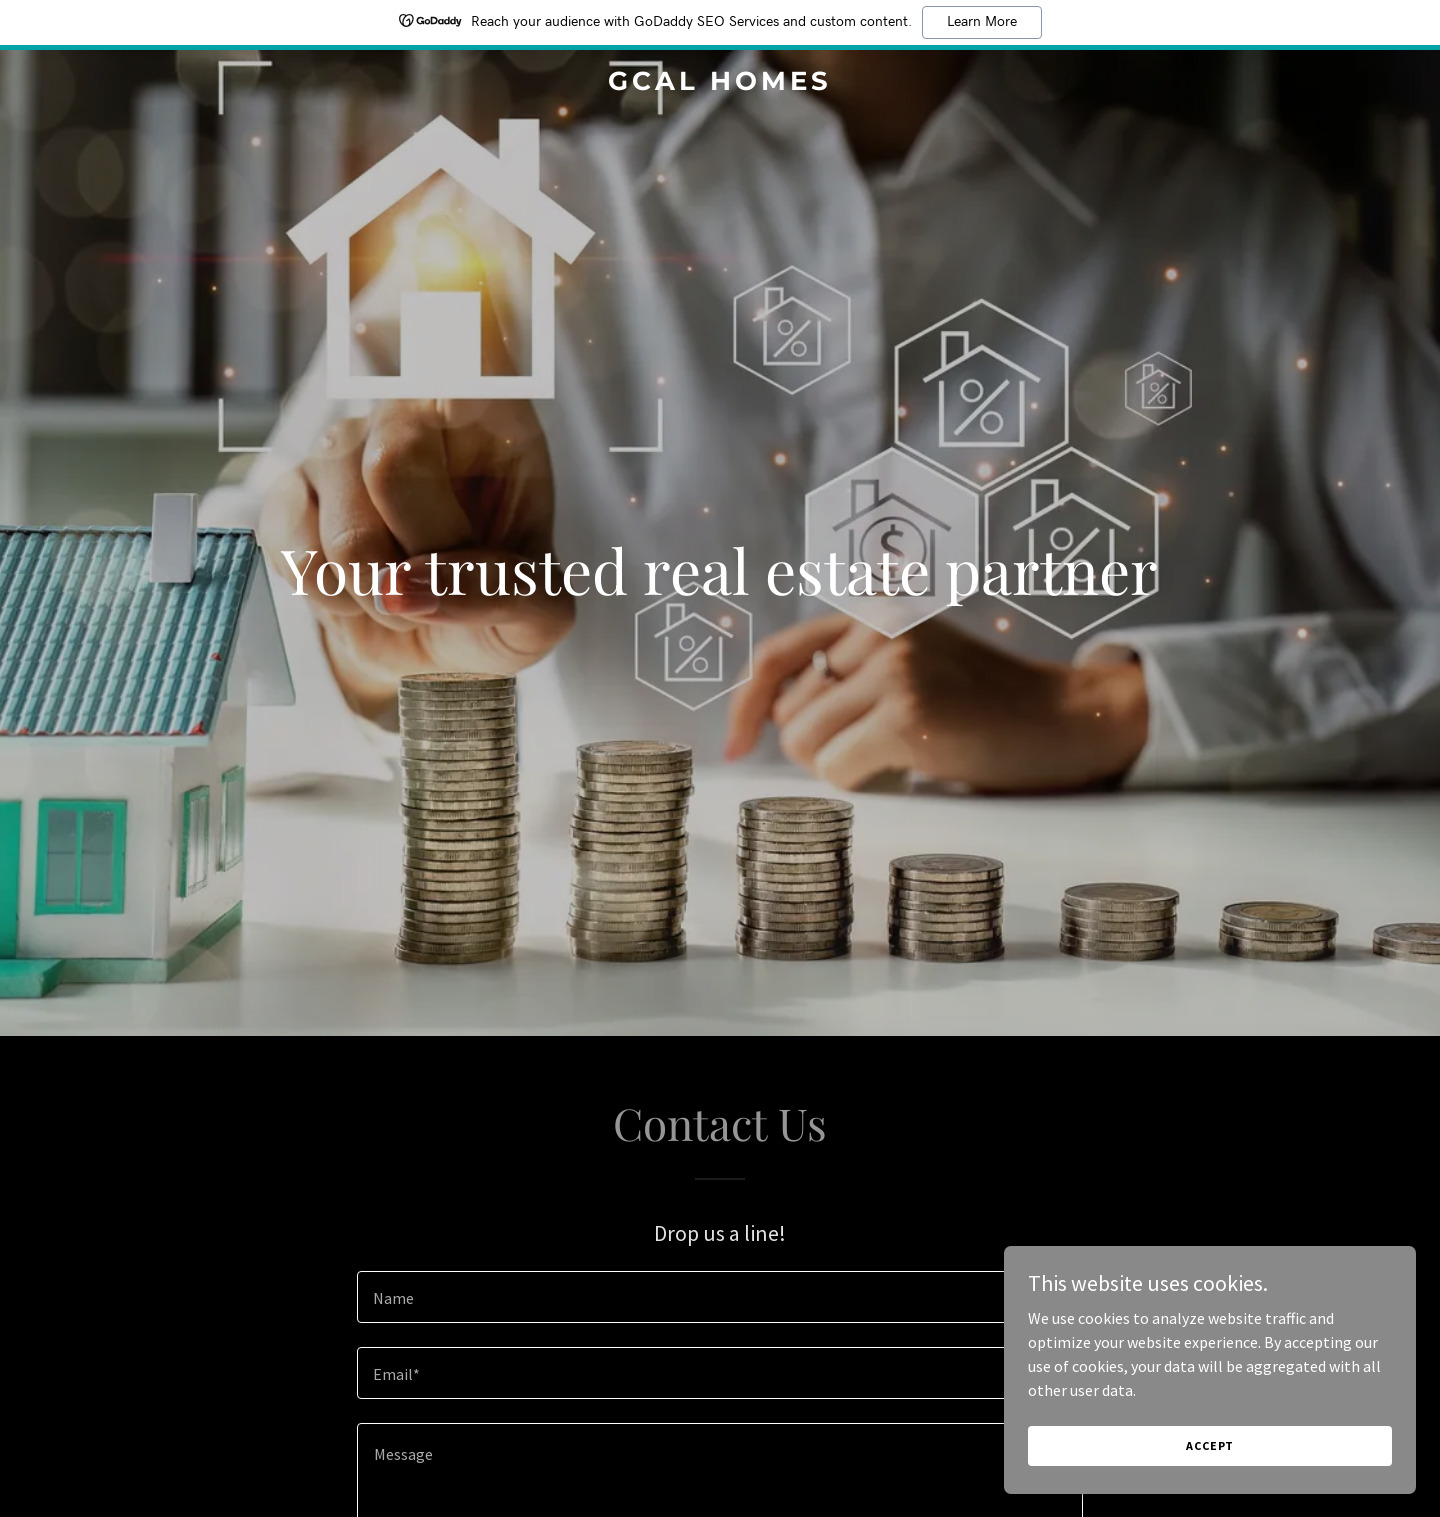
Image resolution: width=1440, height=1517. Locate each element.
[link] (720, 84)
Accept (1216, 1445)
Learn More (982, 22)
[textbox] (719, 1297)
